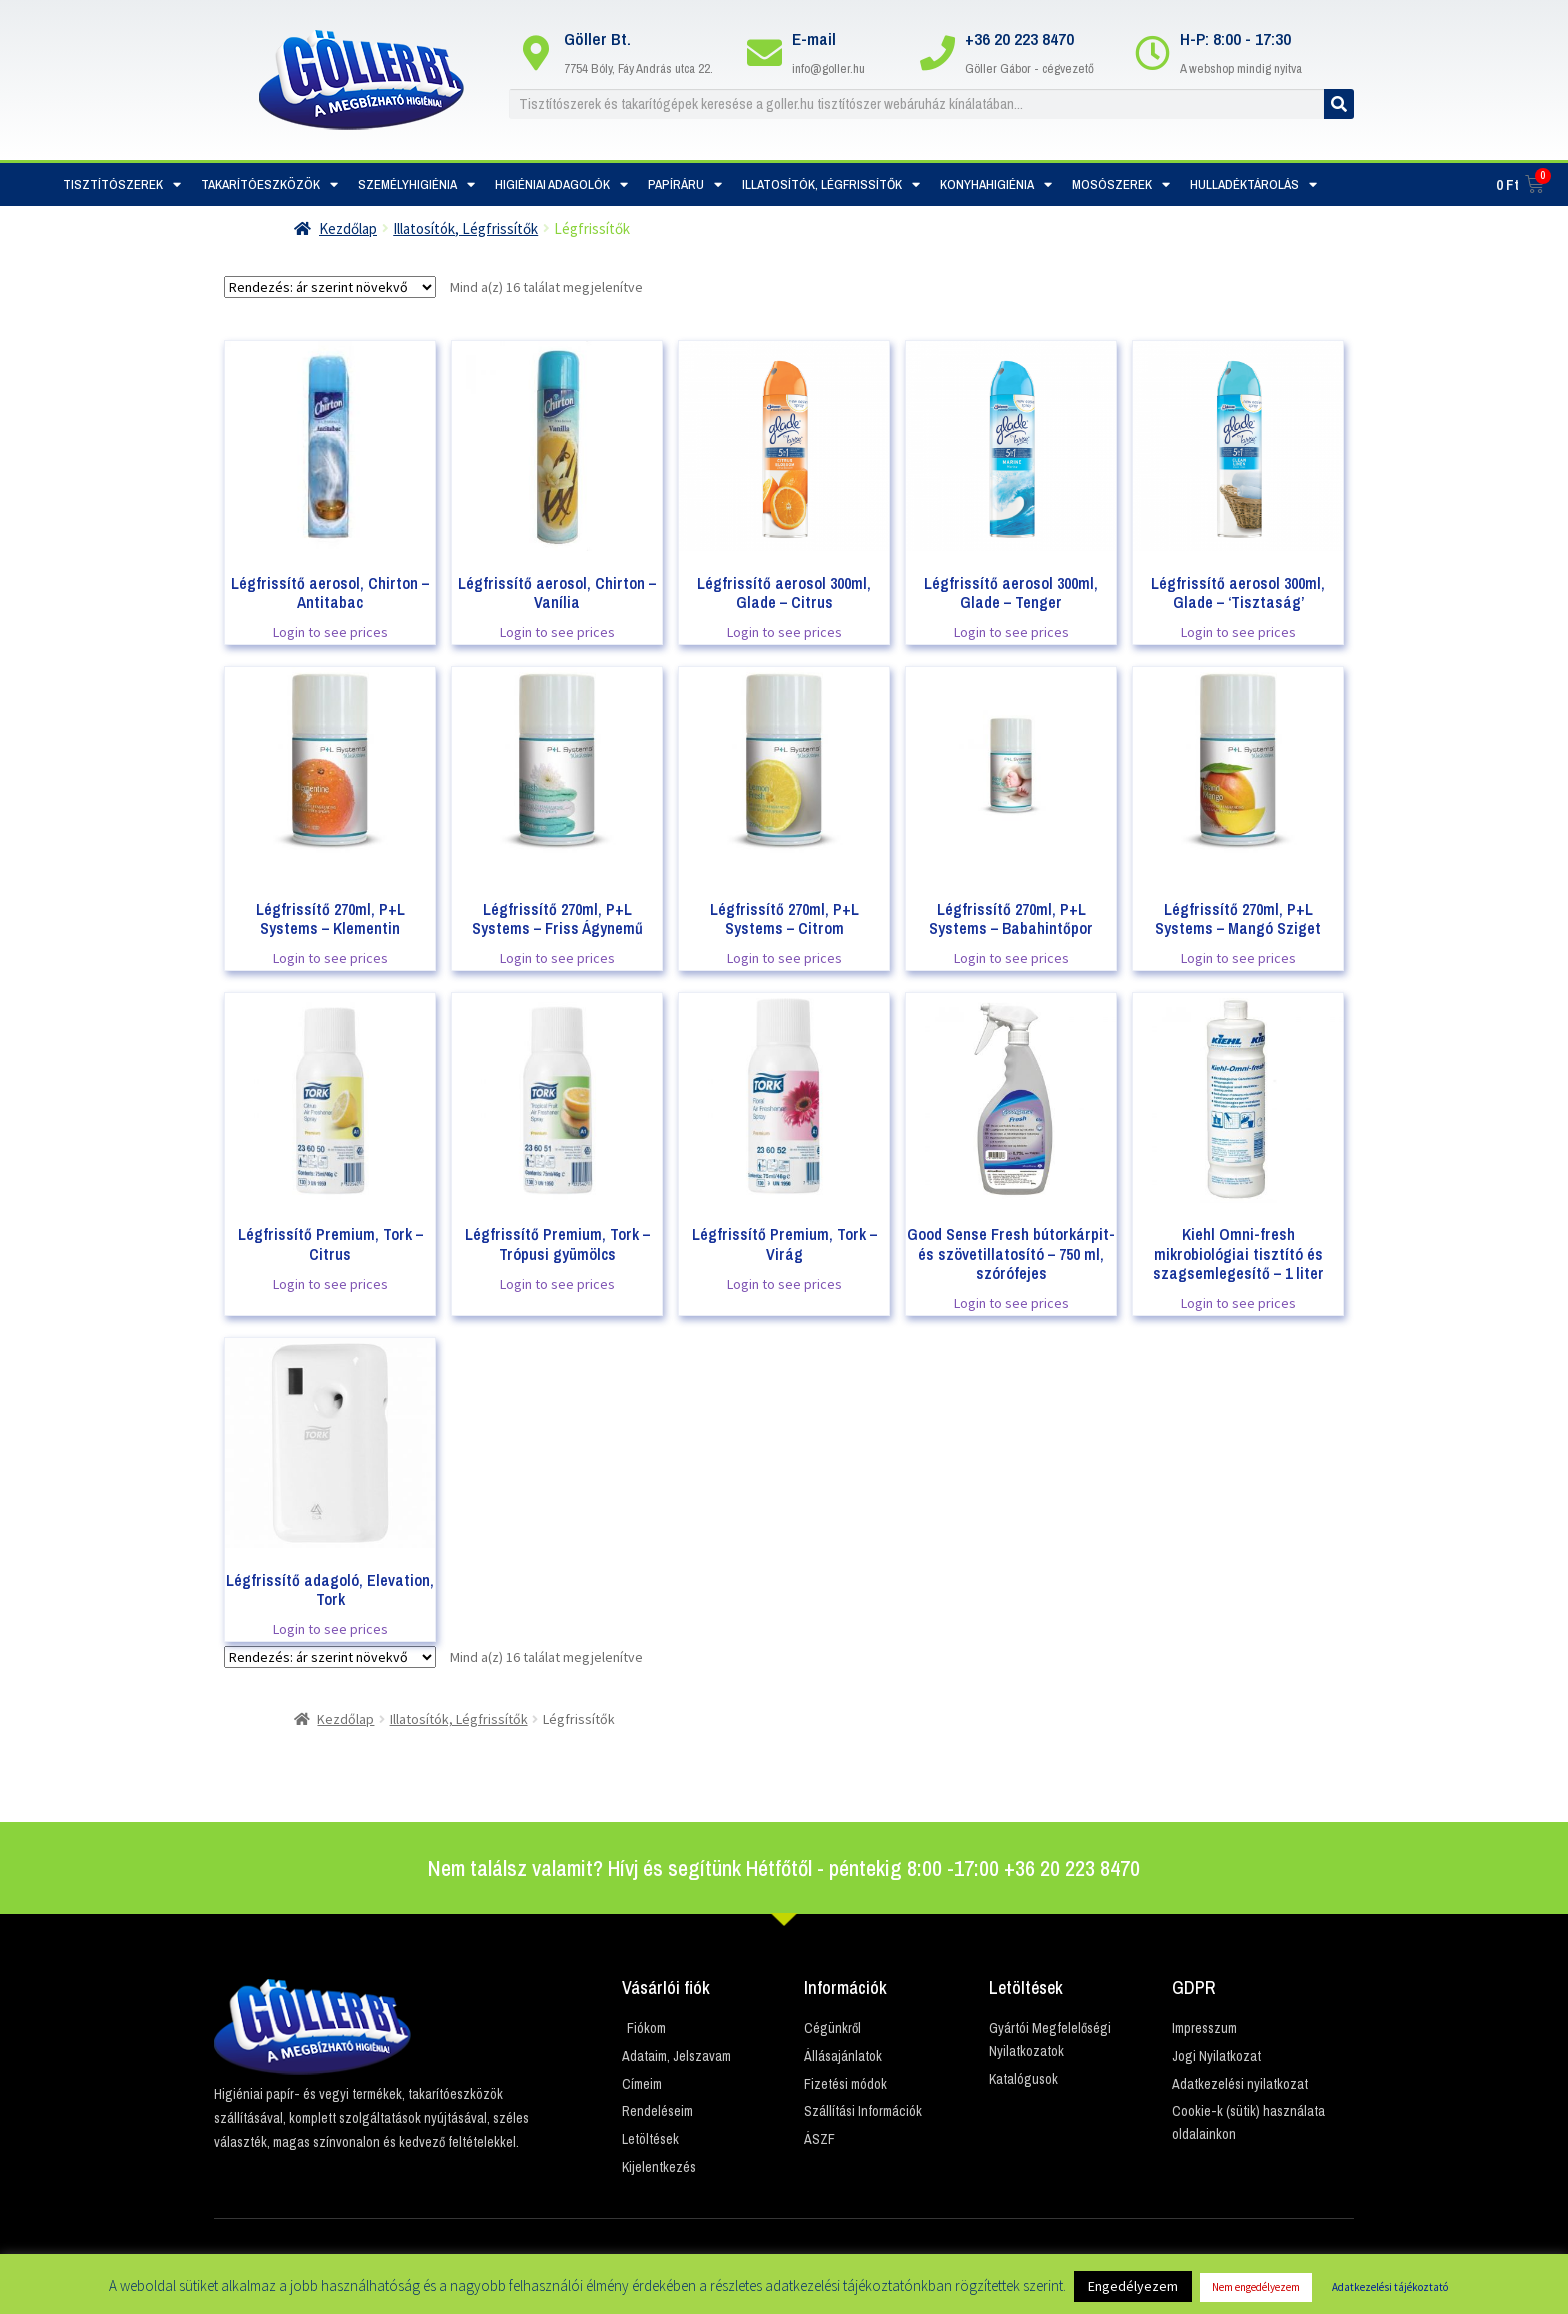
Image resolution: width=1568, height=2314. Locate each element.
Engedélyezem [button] (1133, 2286)
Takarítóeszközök (269, 184)
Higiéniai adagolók (561, 184)
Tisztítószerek (122, 184)
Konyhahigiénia (996, 184)
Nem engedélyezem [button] (1256, 2287)
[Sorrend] (330, 287)
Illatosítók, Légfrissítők (831, 184)
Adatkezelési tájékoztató (1390, 2287)
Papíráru (685, 184)
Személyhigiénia (416, 184)
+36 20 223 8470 (1019, 38)
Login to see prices (330, 632)
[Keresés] (1339, 104)
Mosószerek (1121, 184)
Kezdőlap (348, 228)
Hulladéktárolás (1253, 184)
